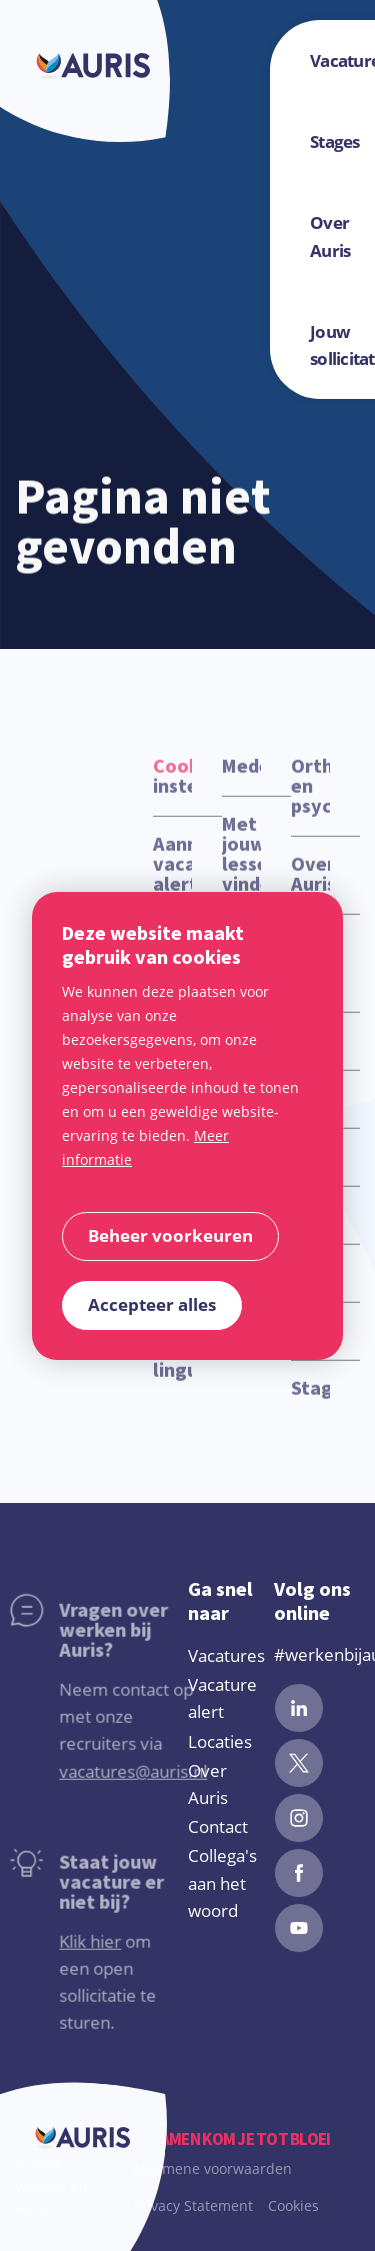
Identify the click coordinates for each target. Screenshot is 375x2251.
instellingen (172, 793)
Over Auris (310, 891)
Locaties (220, 1741)
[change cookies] (170, 1236)
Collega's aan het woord (222, 1882)
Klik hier (57, 1957)
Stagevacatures (310, 1405)
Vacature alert (222, 1698)
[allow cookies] (152, 1305)
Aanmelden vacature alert (172, 881)
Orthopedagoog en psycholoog (310, 803)
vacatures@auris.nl (100, 1787)
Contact (218, 1826)
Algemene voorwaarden (212, 2168)
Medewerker (241, 783)
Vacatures (226, 1655)
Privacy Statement (193, 2205)
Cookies (293, 2205)
